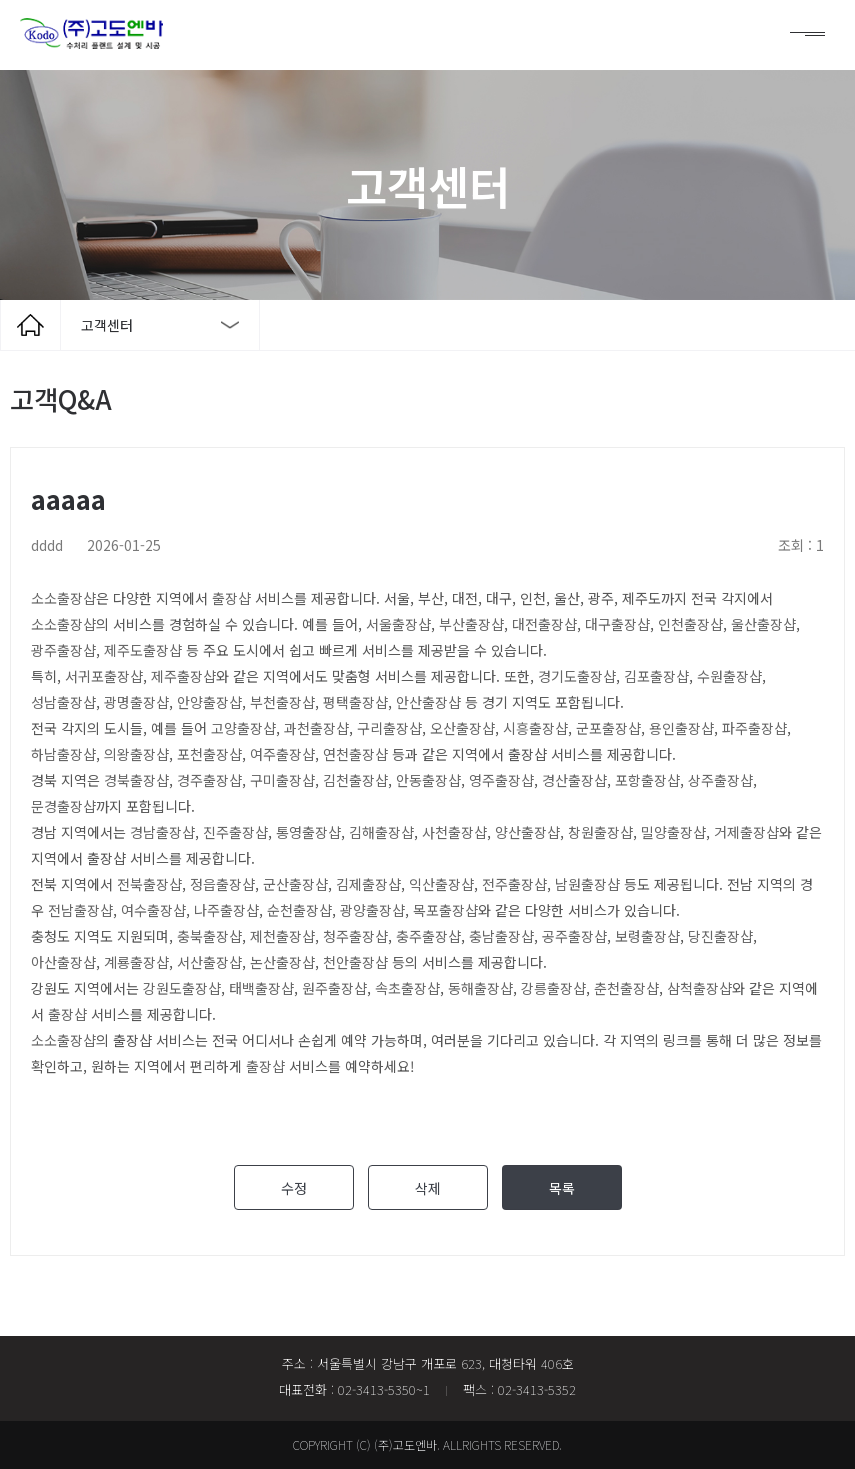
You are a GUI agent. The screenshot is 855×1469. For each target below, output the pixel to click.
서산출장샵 (209, 962)
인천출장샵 (690, 624)
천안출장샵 (355, 962)
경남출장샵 (162, 832)
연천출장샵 (355, 754)
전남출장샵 (80, 910)
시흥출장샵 (535, 728)
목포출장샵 (445, 910)
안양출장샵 (209, 702)
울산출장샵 (763, 624)
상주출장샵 (720, 780)
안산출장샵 (428, 702)
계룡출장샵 (136, 962)
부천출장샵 (282, 702)
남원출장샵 (587, 884)
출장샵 (231, 598)
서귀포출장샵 (104, 676)
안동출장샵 (428, 780)
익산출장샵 (441, 884)
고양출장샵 (243, 728)
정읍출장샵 (222, 884)
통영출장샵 (308, 832)
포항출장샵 (647, 780)
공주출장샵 (574, 936)
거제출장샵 (746, 832)
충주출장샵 (428, 936)
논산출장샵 (282, 962)
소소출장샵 (63, 598)
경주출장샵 (209, 780)
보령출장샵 (647, 936)
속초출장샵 (407, 988)
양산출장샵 (527, 832)
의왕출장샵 (136, 754)
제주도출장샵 (143, 650)
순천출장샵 (299, 910)
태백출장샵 (261, 988)
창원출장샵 (600, 832)
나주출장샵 (226, 910)
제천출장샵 (282, 936)
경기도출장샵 (577, 676)
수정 (294, 1188)
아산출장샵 (63, 962)
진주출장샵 (235, 832)
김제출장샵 (368, 884)
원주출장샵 (334, 988)
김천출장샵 (355, 780)
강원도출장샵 (182, 988)
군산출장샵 (295, 884)
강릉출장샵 (553, 988)
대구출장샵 (617, 624)
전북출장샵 (149, 884)
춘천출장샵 (626, 988)
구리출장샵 (389, 728)
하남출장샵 (63, 754)
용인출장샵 (681, 728)
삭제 (428, 1188)
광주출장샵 (63, 650)
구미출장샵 (282, 780)
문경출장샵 (63, 806)
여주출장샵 (282, 754)
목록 (562, 1188)
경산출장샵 (574, 780)
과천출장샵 (316, 728)
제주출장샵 (183, 676)
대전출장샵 (544, 624)
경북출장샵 (136, 780)
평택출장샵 (355, 702)
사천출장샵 (454, 832)
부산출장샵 (471, 624)
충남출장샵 (501, 936)
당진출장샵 (720, 936)
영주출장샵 (501, 780)
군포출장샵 (608, 728)
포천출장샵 (209, 754)
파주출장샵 (754, 728)
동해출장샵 (480, 988)
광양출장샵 (372, 910)
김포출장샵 (656, 676)
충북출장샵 (209, 936)
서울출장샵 (398, 624)
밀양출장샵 (673, 832)
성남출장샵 (63, 702)
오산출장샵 (462, 728)
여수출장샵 (153, 910)
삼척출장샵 (699, 988)
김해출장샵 (381, 832)
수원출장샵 (729, 676)
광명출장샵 (136, 702)
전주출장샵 (514, 884)
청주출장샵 (355, 936)
